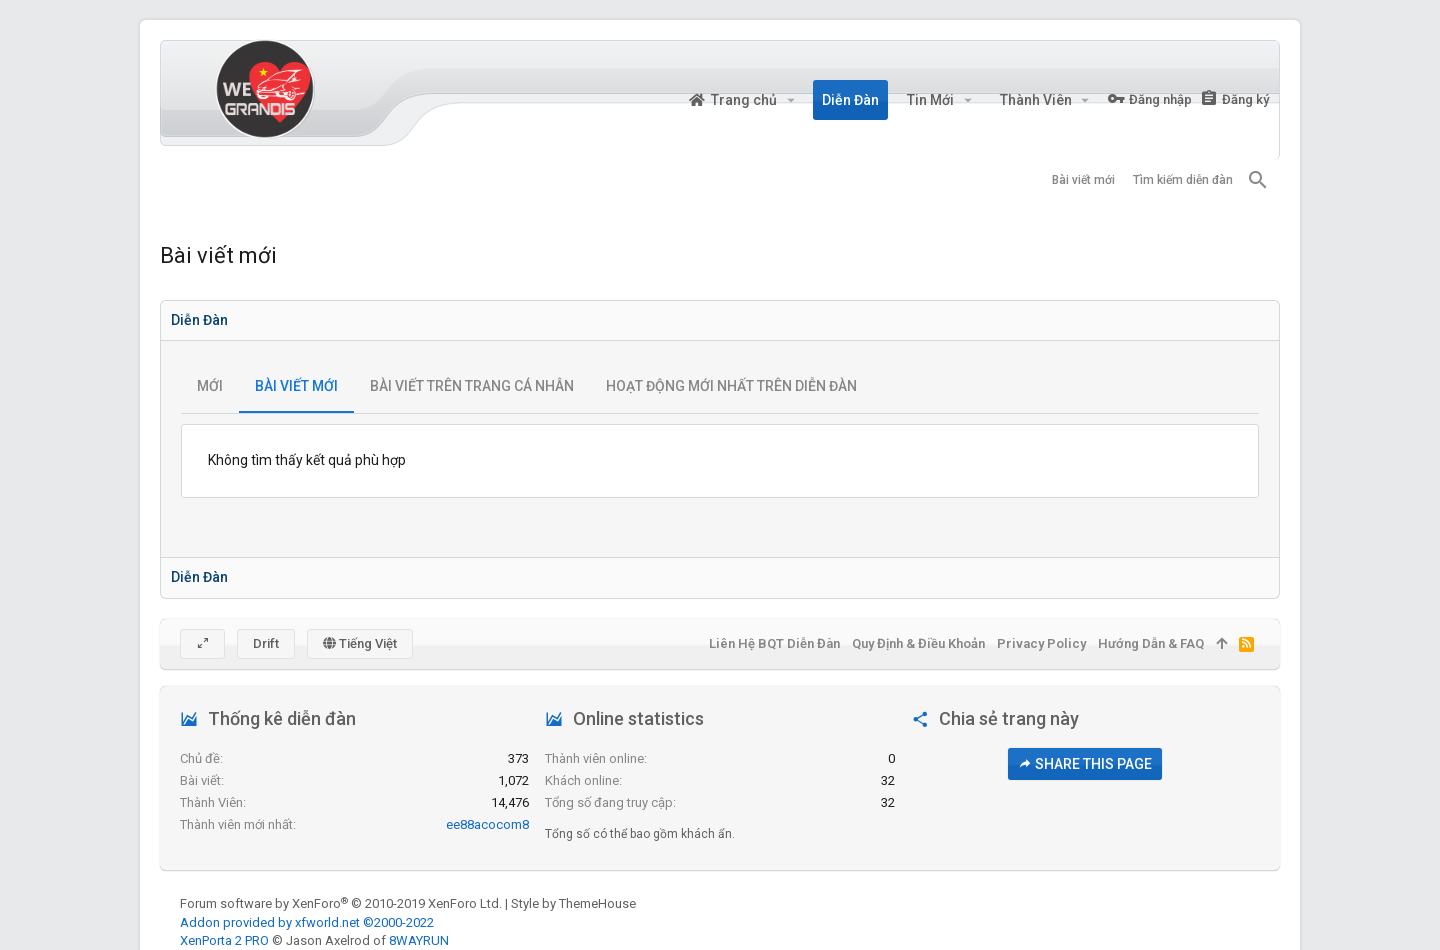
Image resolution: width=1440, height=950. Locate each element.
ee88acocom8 (487, 824)
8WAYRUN (419, 940)
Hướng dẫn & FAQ (1151, 643)
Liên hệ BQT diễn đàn (774, 643)
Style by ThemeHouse (573, 903)
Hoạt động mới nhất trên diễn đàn (731, 386)
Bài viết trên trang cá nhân (472, 386)
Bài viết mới (296, 386)
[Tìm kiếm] (1258, 180)
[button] (790, 100)
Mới (210, 386)
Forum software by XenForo (341, 903)
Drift (266, 643)
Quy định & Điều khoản (918, 643)
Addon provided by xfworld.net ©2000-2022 (307, 922)
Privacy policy (1041, 643)
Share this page (1085, 764)
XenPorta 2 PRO (224, 940)
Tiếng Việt (360, 643)
